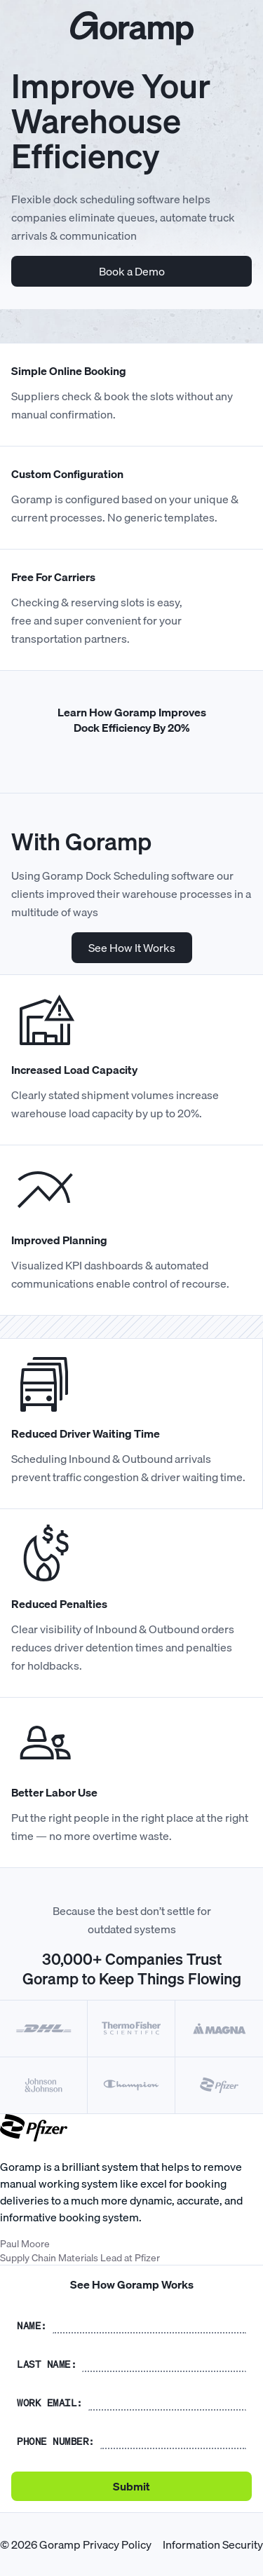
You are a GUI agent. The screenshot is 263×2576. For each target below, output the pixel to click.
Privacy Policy (117, 2544)
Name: (32, 2326)
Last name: (46, 2364)
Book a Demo (132, 271)
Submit (131, 2486)
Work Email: (50, 2403)
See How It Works (131, 948)
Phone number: (56, 2441)
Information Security (213, 2544)
